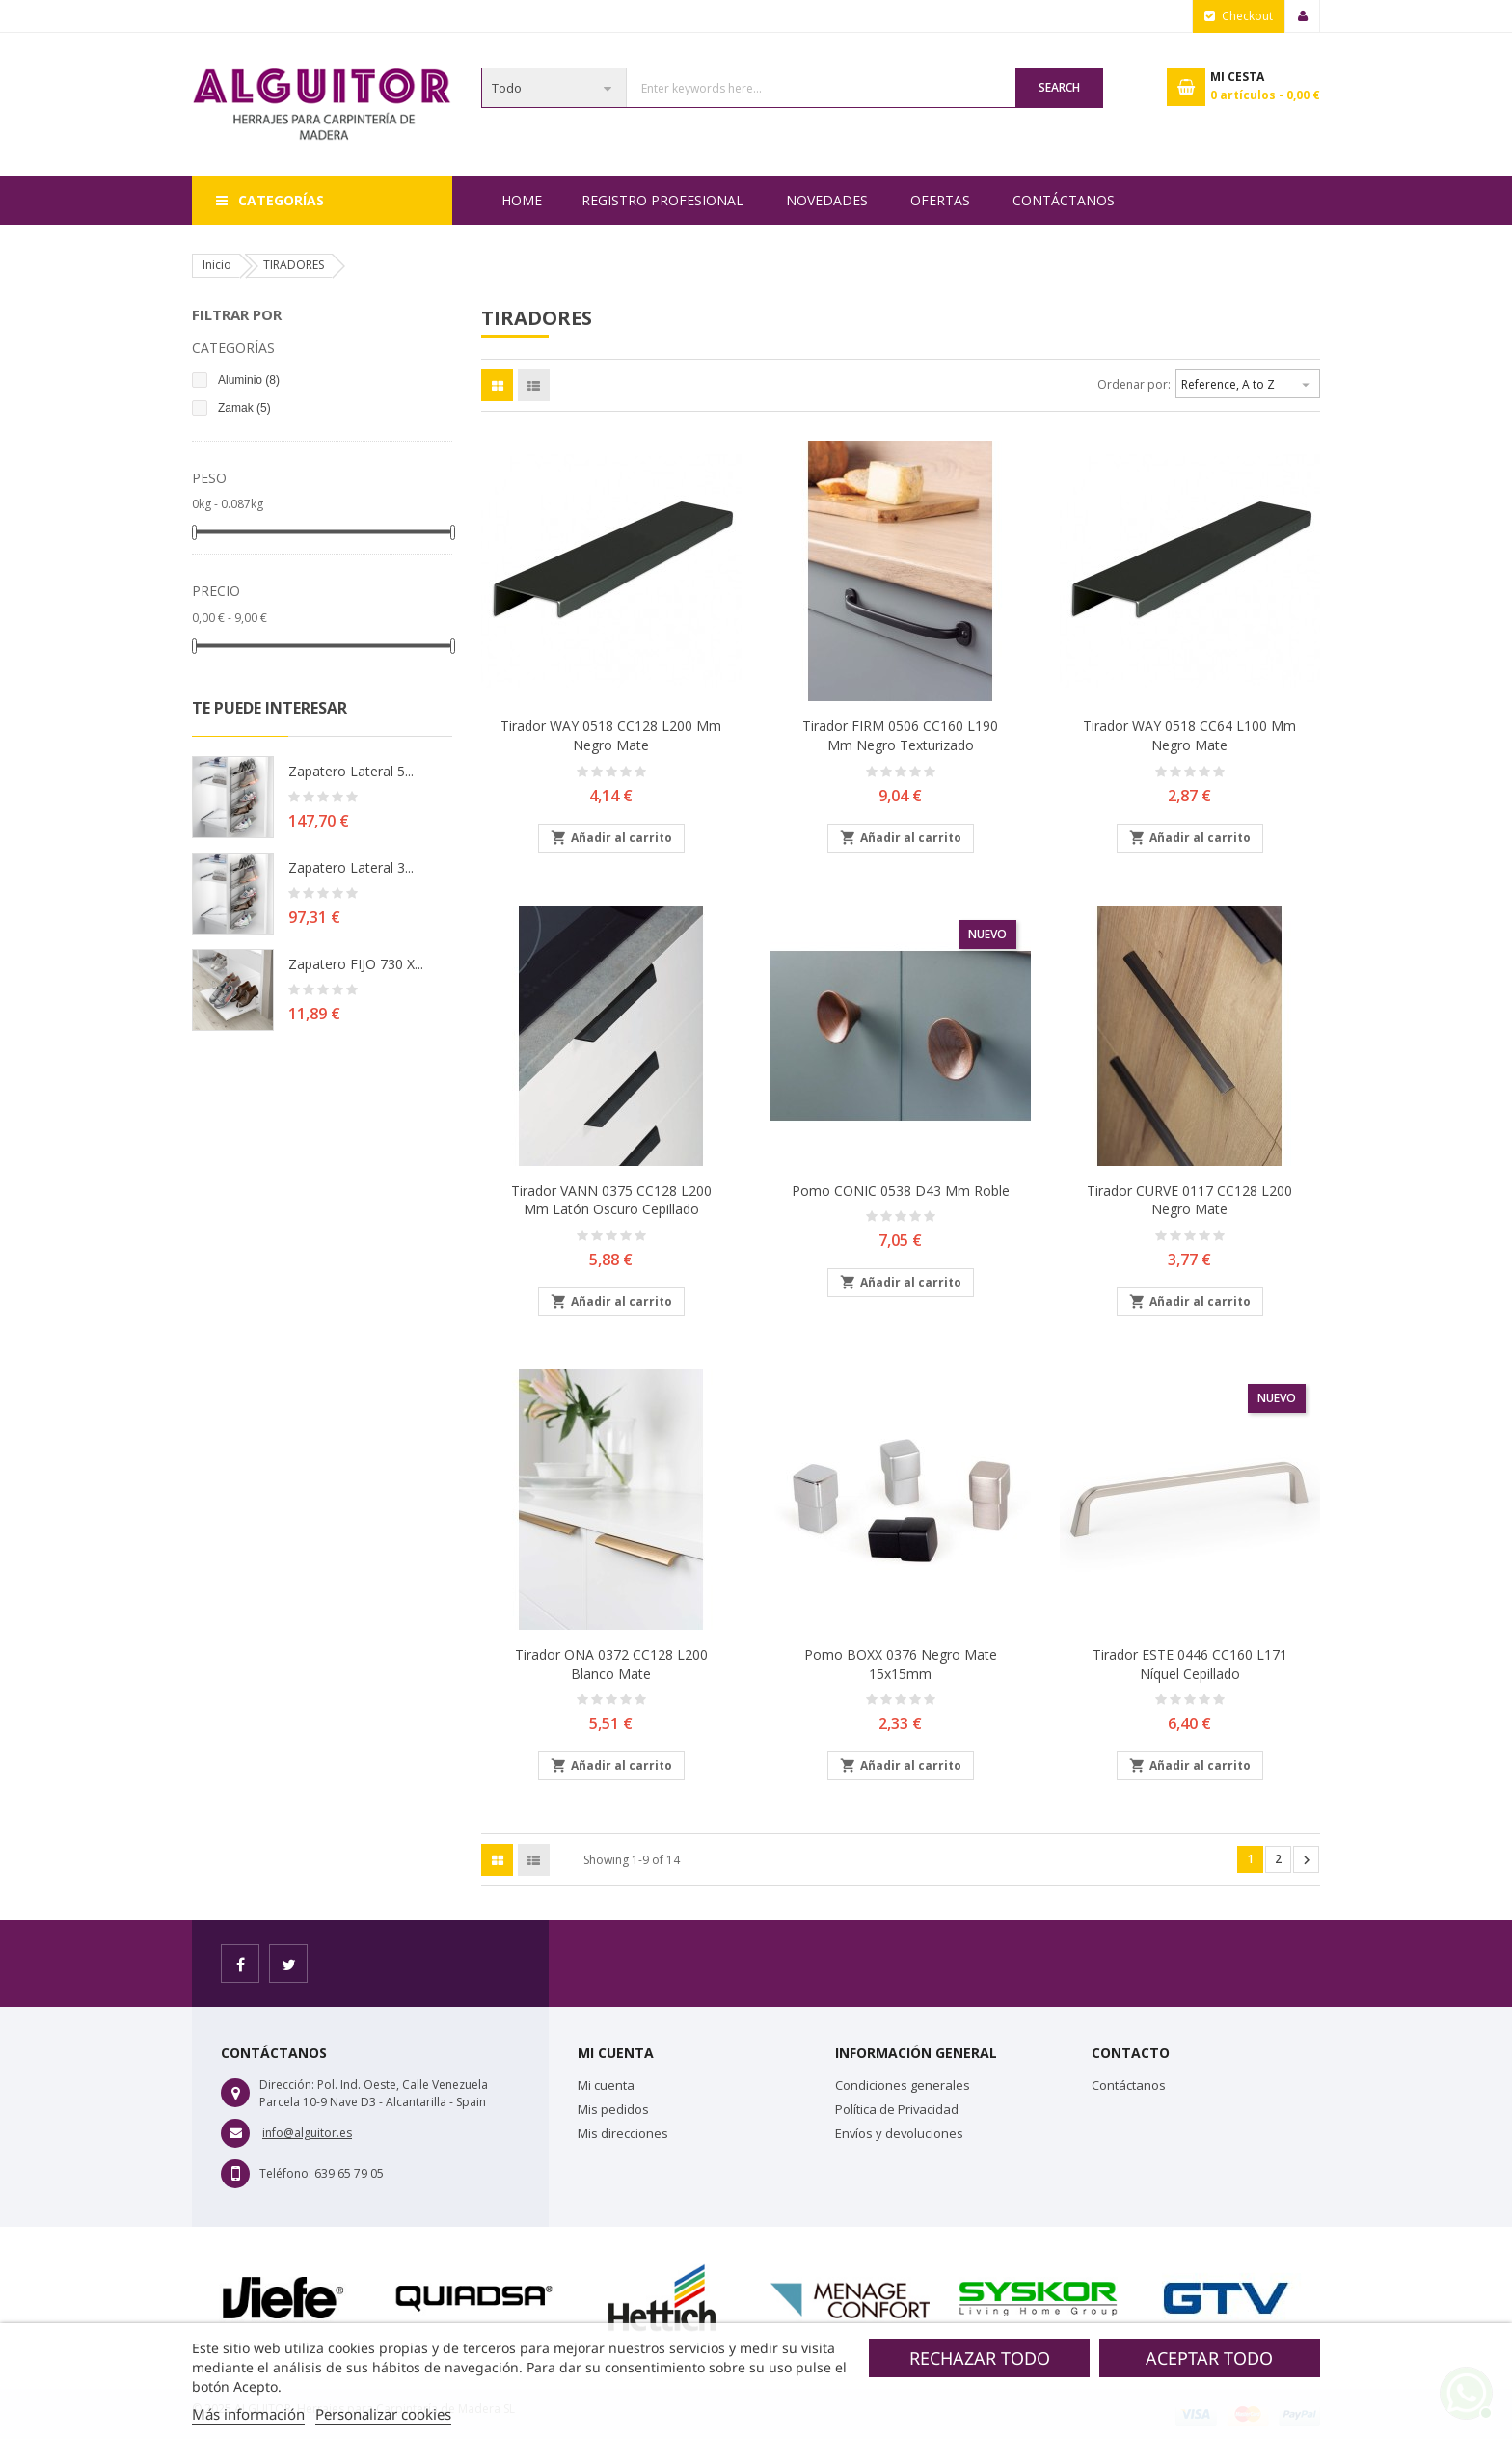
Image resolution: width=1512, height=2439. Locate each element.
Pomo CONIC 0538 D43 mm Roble (901, 1190)
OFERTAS (940, 200)
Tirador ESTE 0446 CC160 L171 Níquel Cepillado (1190, 1664)
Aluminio (249, 380)
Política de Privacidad (896, 2109)
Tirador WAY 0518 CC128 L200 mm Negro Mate (610, 735)
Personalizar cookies (383, 2414)
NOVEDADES (827, 200)
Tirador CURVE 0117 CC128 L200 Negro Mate (1189, 1200)
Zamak (244, 408)
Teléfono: (285, 2173)
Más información (248, 2414)
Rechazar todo (979, 2358)
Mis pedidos (613, 2109)
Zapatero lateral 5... (351, 771)
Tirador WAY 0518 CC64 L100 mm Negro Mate (1189, 735)
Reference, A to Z (1247, 381)
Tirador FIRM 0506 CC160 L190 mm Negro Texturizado (900, 735)
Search (1059, 87)
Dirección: (286, 2084)
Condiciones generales (902, 2085)
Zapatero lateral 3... (351, 867)
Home (521, 200)
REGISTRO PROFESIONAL (662, 200)
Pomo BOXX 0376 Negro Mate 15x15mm (900, 1664)
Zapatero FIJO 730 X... (355, 964)
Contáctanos (1063, 200)
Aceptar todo (1209, 2358)
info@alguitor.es (307, 2133)
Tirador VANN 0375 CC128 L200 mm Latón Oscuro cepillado (611, 1200)
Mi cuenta (606, 2085)
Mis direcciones (623, 2133)
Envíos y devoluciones (899, 2133)
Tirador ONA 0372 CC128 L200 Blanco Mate (611, 1664)
